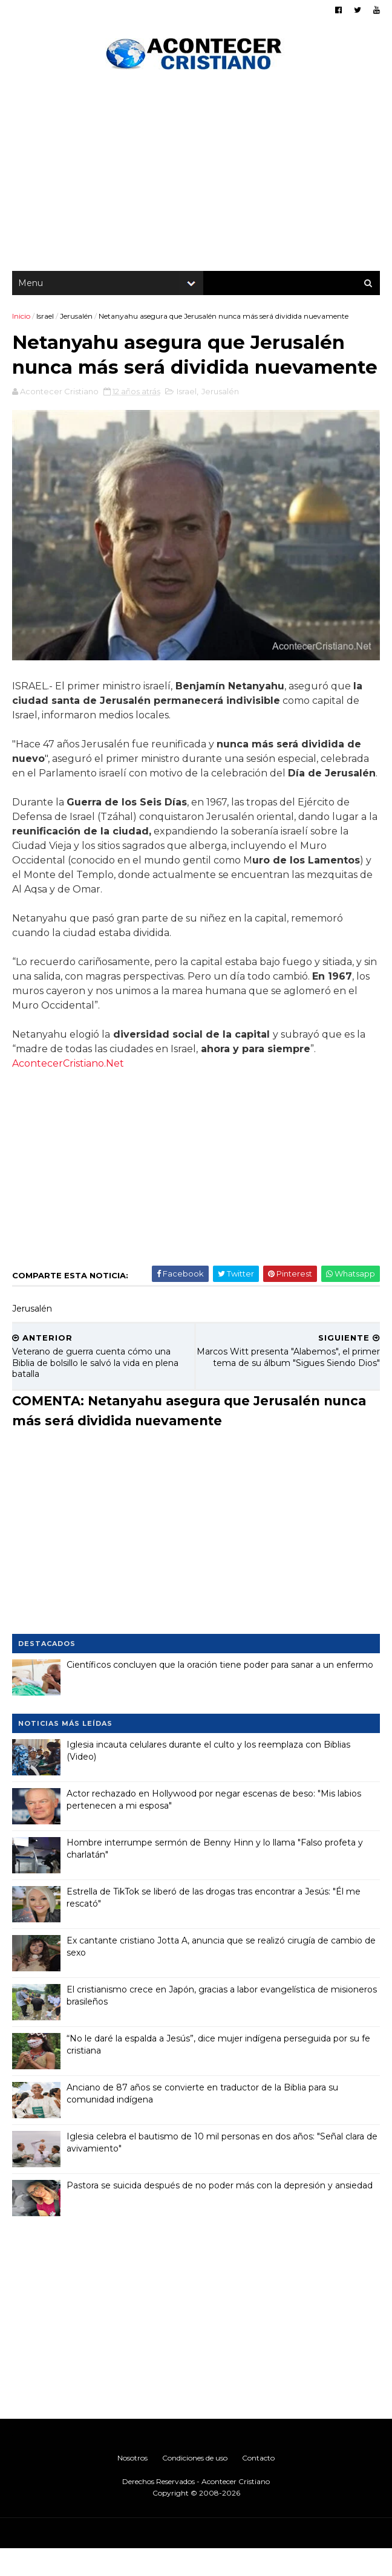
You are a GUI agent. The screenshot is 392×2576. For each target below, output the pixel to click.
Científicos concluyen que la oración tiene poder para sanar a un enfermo (220, 1691)
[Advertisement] (196, 175)
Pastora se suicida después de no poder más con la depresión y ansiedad (220, 2212)
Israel (45, 317)
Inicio (21, 317)
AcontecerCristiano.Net (68, 1090)
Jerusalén (76, 317)
